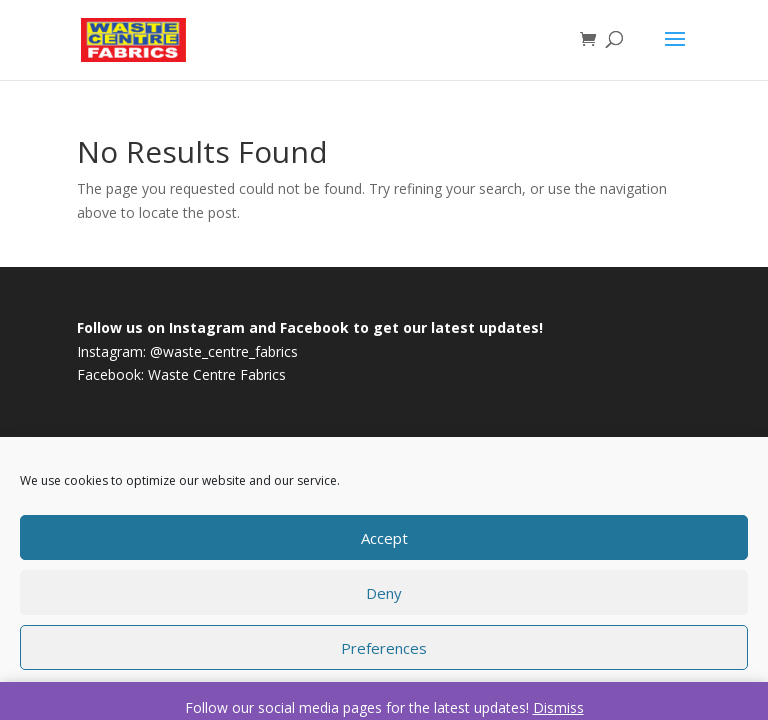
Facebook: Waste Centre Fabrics (181, 374)
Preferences (384, 648)
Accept (384, 538)
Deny (384, 593)
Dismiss (558, 707)
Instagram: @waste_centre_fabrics (187, 351)
